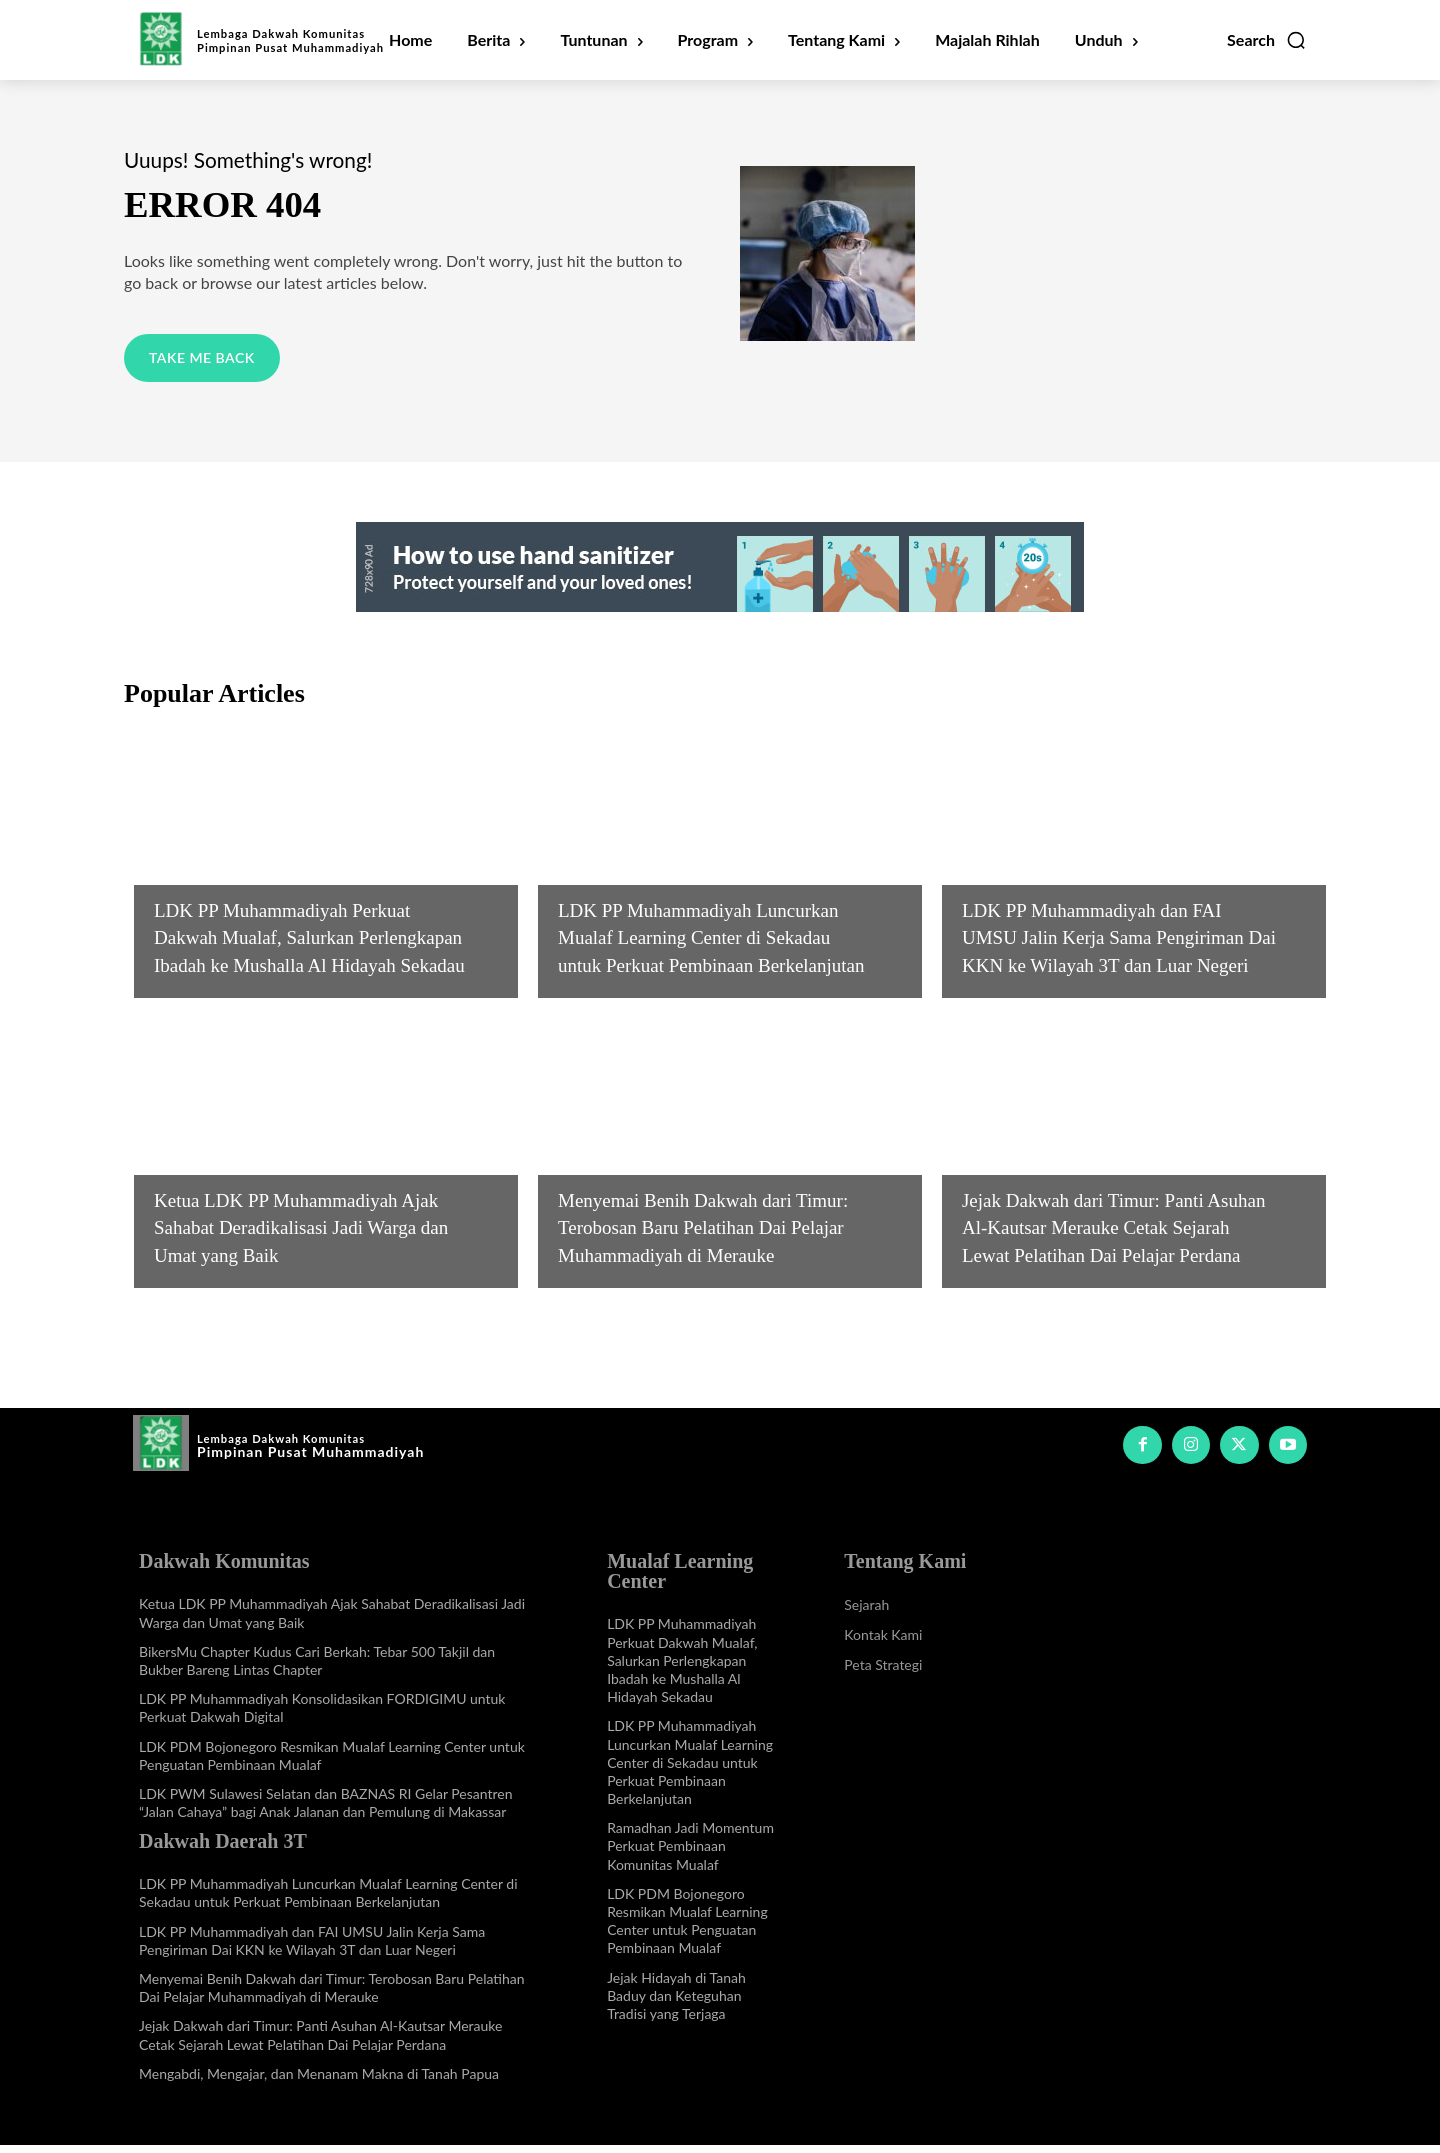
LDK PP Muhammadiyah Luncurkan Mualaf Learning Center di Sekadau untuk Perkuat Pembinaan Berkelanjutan (328, 1900)
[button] (1267, 40)
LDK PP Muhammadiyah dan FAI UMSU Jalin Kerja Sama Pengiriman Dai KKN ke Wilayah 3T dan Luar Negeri (312, 1947)
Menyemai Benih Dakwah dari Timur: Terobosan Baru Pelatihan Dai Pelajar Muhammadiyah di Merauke (332, 1995)
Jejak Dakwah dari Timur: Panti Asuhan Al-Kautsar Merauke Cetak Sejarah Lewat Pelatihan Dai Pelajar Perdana (320, 2042)
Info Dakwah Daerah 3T (649, 846)
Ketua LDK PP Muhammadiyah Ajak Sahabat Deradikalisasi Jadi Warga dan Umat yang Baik (305, 1234)
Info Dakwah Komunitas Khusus (278, 1163)
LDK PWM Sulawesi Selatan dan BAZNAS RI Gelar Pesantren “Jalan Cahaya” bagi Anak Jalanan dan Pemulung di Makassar (325, 1810)
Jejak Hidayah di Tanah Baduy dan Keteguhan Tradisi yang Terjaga (676, 2002)
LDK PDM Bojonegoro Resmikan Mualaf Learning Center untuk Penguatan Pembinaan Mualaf (687, 1929)
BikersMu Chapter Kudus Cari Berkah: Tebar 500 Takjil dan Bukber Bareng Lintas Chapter (317, 1668)
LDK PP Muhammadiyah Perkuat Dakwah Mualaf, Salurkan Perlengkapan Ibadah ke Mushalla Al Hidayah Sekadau (682, 1668)
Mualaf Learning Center (248, 846)
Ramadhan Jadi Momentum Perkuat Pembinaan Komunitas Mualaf (690, 1853)
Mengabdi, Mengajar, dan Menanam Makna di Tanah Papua (319, 2081)
